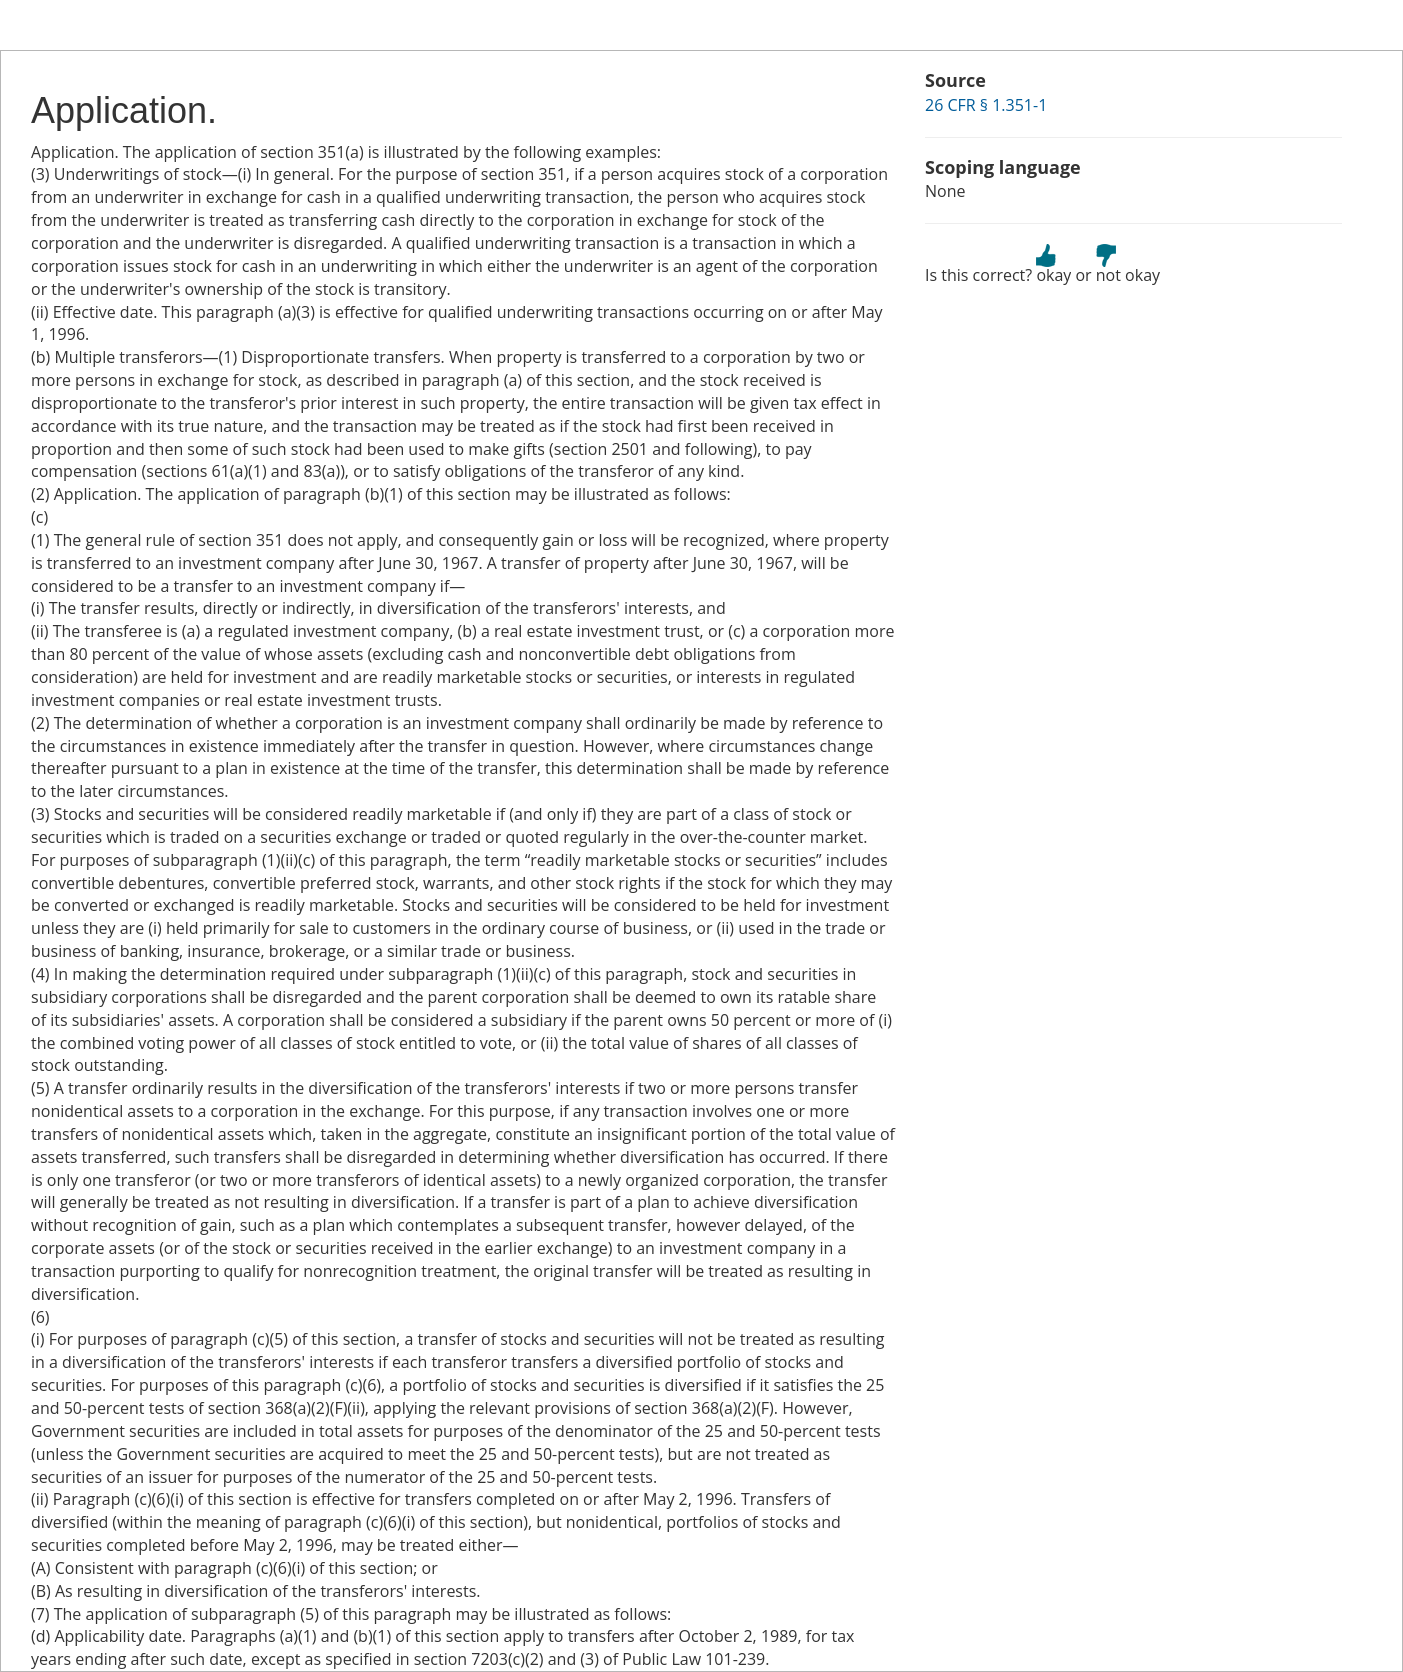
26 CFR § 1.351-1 (986, 105)
